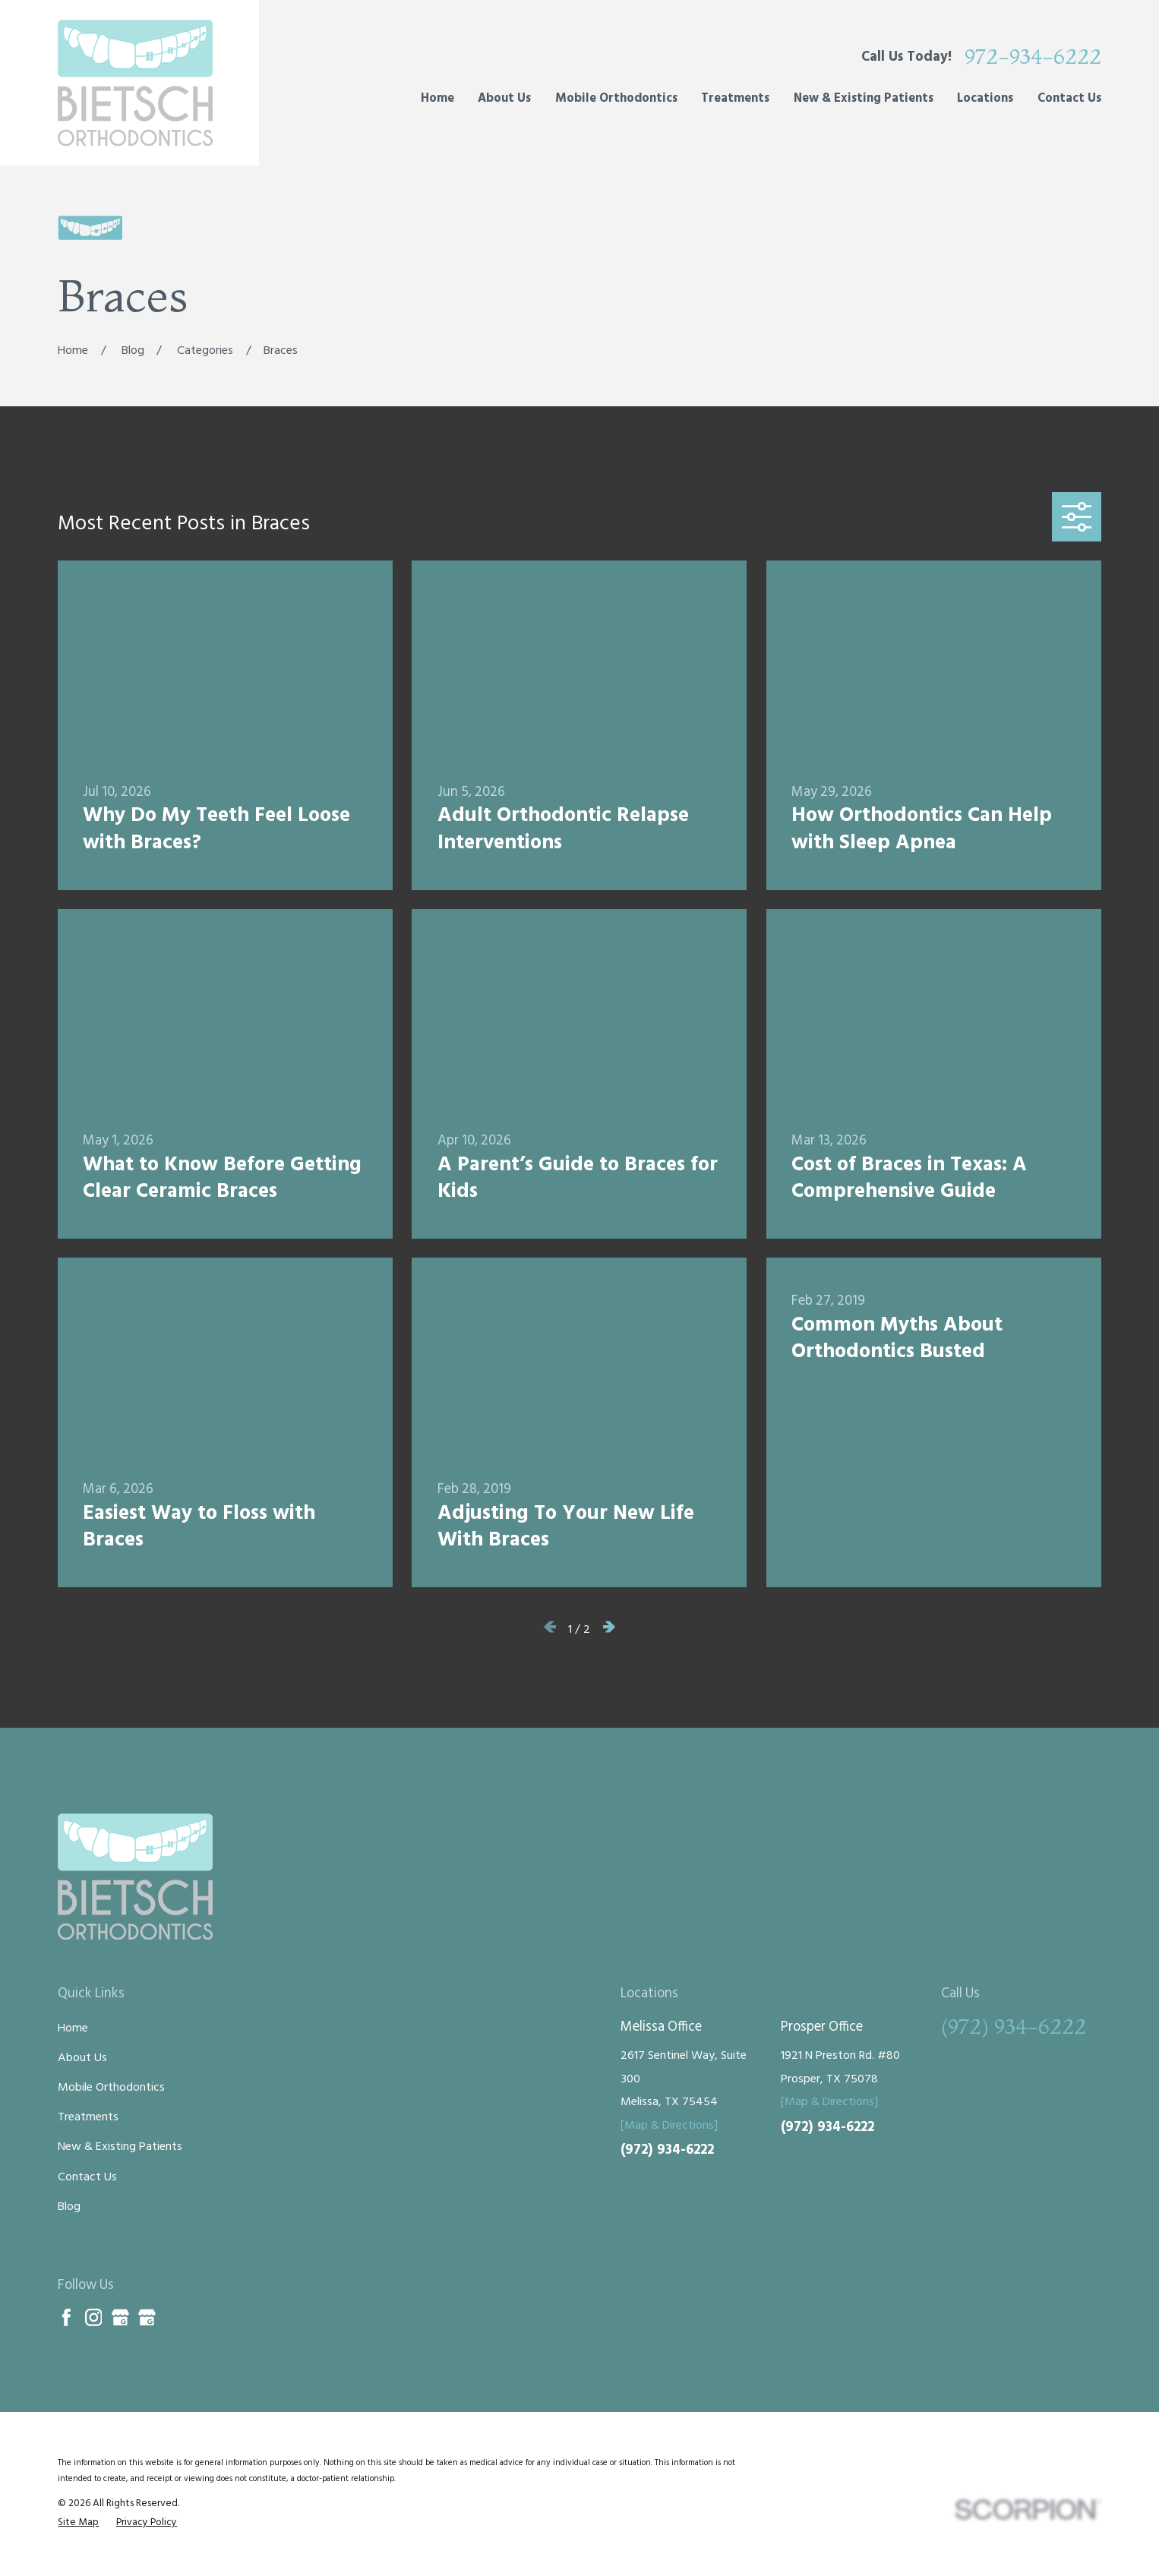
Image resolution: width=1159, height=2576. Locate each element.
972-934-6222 (1033, 57)
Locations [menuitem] (985, 99)
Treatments (88, 2117)
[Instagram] (94, 2317)
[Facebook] (66, 2317)
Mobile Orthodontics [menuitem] (616, 99)
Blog (69, 2207)
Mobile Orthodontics (111, 2088)
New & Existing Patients (120, 2147)
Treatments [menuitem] (735, 99)
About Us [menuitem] (504, 99)
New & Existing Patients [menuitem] (863, 99)
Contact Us (87, 2177)
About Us (82, 2058)
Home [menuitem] (437, 99)
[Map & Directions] (669, 2126)
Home (73, 2028)
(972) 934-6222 (667, 2150)
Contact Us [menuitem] (1069, 99)
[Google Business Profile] (120, 2317)
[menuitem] (78, 2523)
